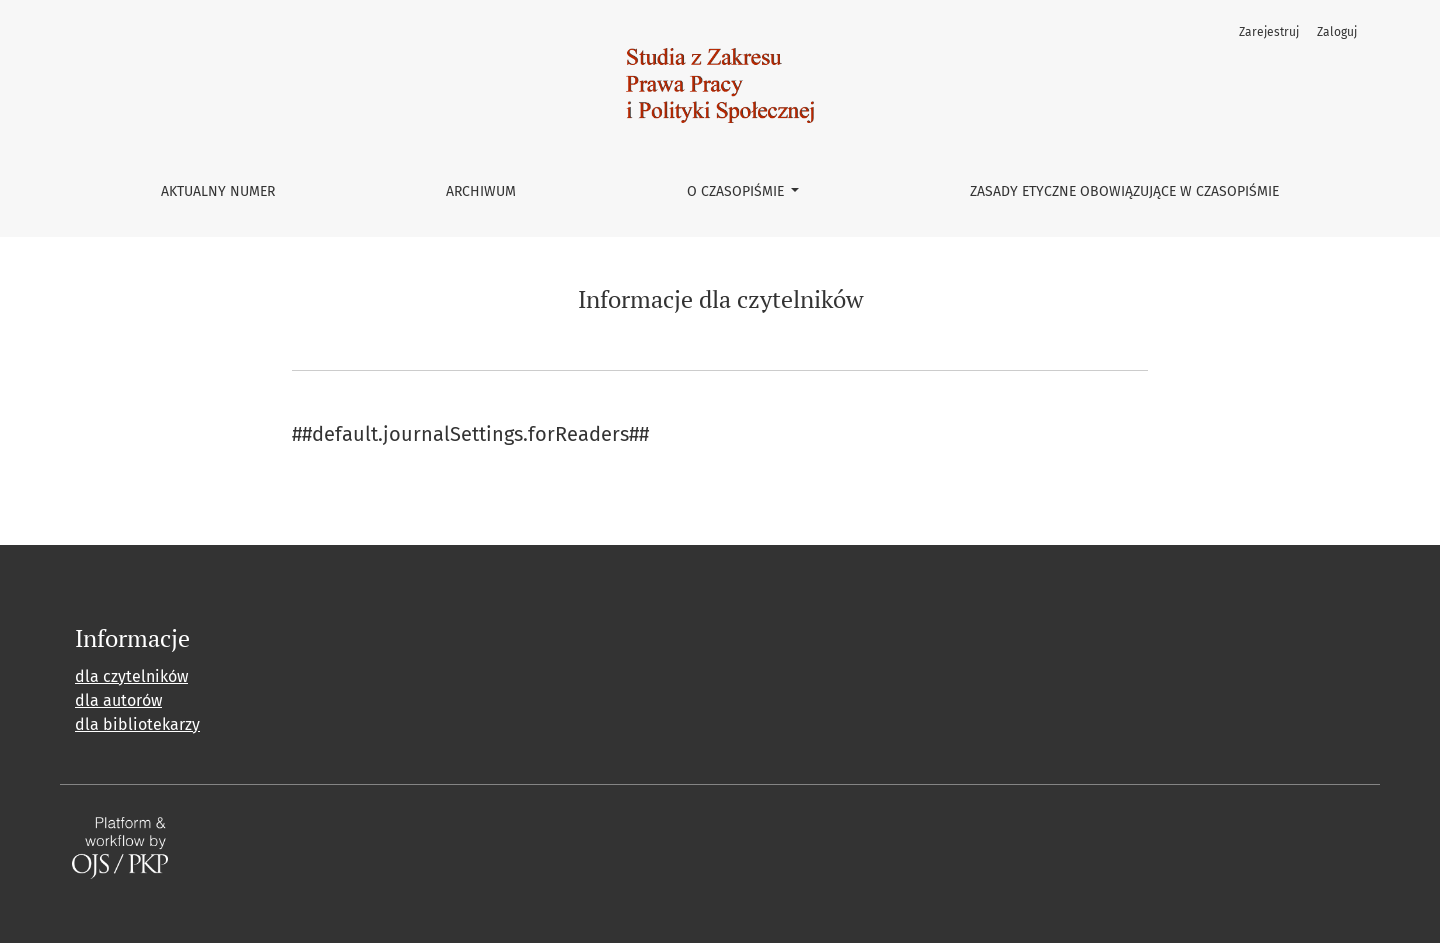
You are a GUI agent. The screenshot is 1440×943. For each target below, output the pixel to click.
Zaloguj (1337, 32)
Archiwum (481, 191)
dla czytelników (131, 676)
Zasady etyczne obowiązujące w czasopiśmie (1124, 191)
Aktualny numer (218, 191)
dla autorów (118, 700)
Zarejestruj (1269, 32)
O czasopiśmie (737, 191)
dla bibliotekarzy (137, 724)
